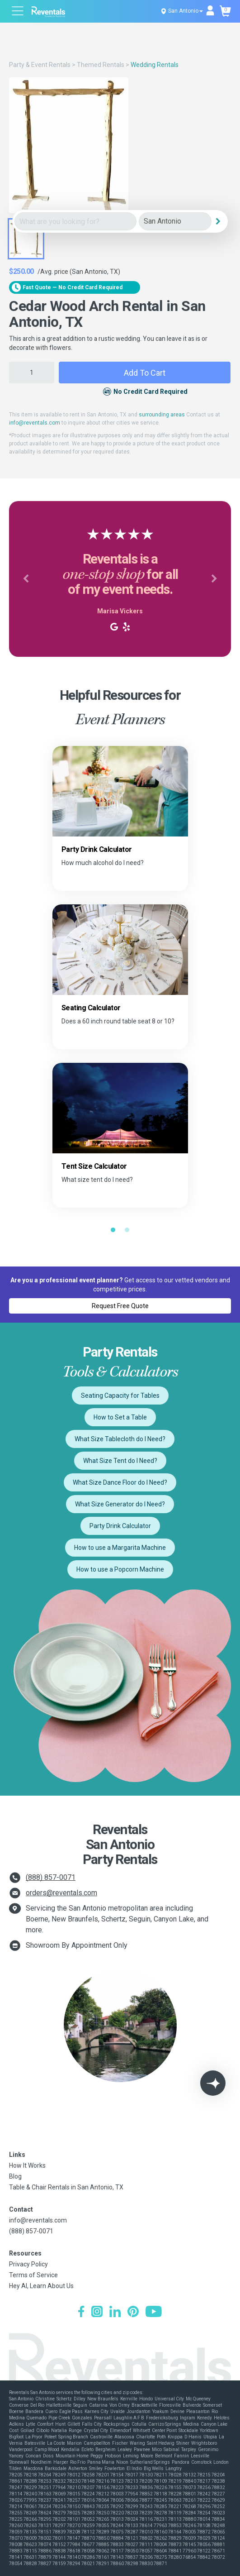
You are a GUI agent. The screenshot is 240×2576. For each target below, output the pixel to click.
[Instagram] (97, 2312)
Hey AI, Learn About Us (41, 2285)
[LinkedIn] (115, 2312)
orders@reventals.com (61, 1892)
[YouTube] (154, 2312)
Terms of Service (33, 2275)
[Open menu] (18, 12)
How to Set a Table (120, 1417)
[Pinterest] (133, 2312)
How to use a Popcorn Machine (120, 1569)
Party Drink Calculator (120, 1525)
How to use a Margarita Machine (120, 1547)
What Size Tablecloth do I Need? (120, 1439)
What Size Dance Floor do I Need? (120, 1482)
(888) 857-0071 (50, 1877)
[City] (175, 221)
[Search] (218, 221)
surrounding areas (162, 414)
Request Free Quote (120, 1306)
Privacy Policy (28, 2264)
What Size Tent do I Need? (120, 1460)
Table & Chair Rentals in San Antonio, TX (66, 2187)
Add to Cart (144, 373)
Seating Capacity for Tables (120, 1395)
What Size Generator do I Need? (120, 1504)
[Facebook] (81, 2312)
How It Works (27, 2165)
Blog (15, 2176)
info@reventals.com (34, 423)
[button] (25, 579)
